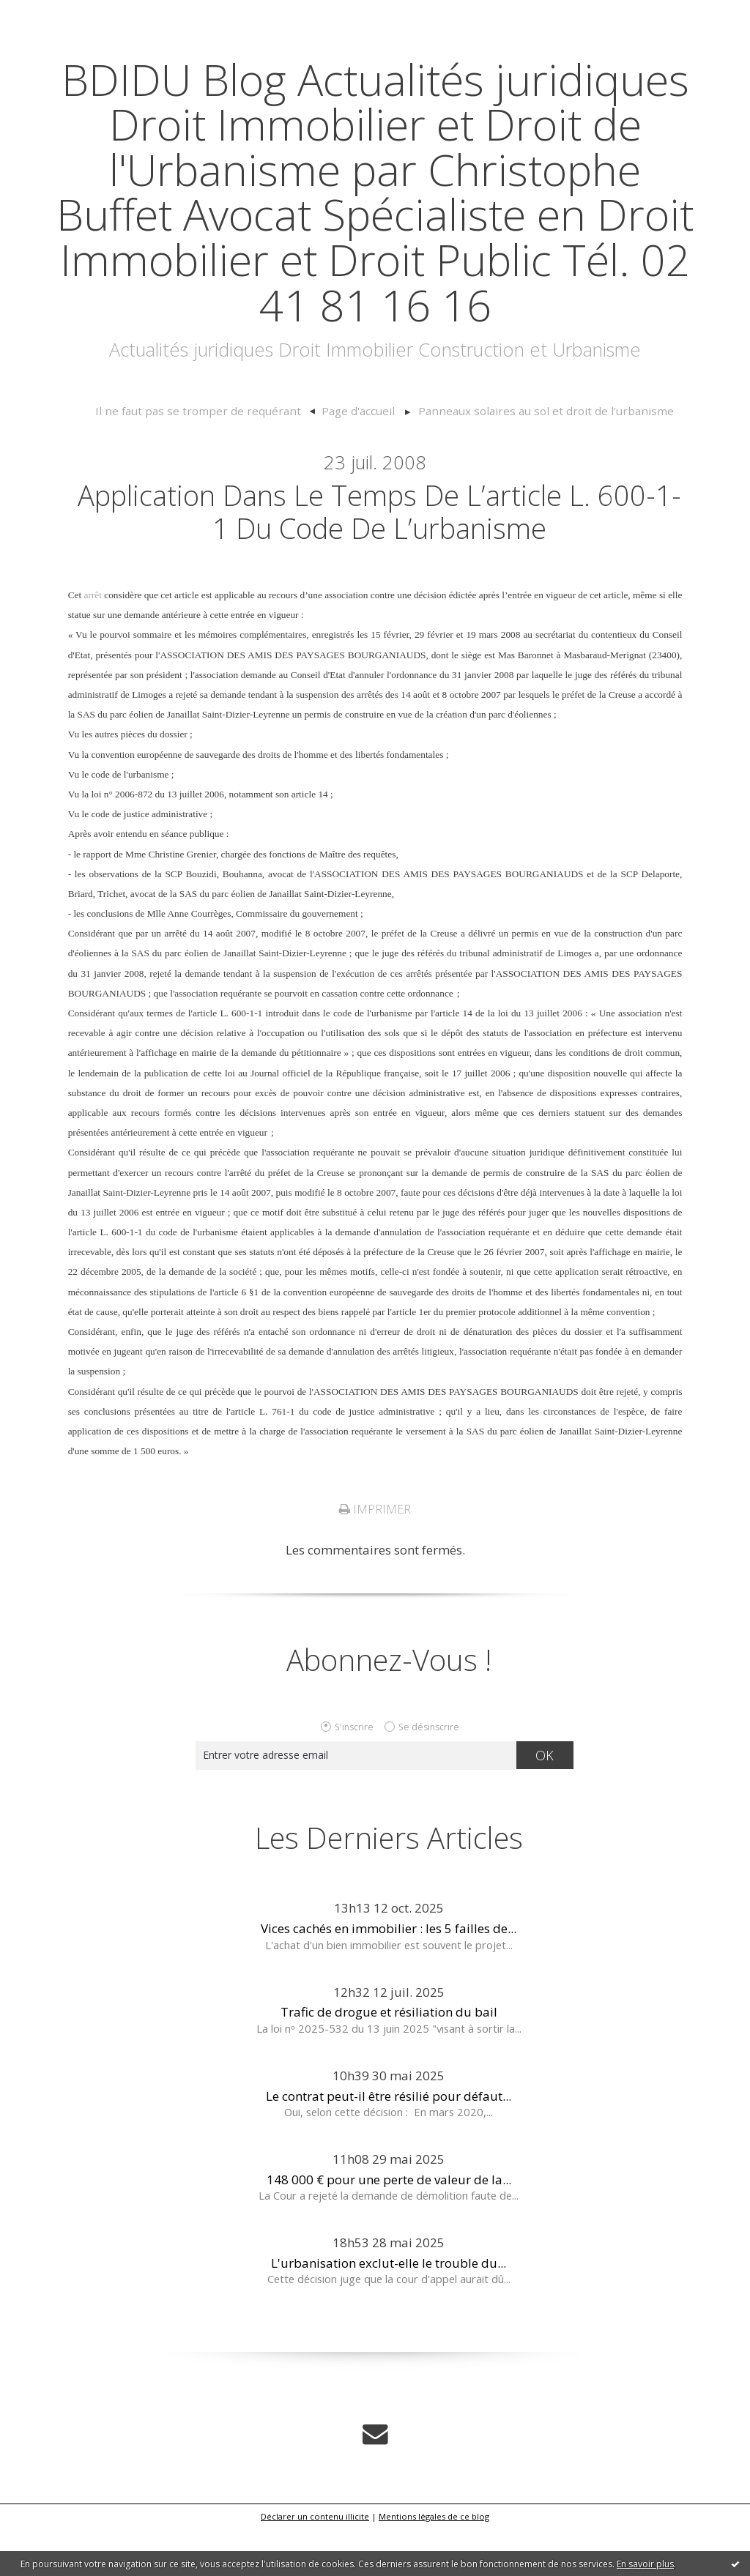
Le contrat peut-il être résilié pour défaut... (388, 2144)
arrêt (92, 643)
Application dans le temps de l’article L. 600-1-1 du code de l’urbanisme (379, 558)
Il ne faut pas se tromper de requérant (211, 456)
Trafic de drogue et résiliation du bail (389, 2060)
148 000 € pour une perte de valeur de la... (389, 2227)
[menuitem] (219, 457)
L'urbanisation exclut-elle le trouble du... (388, 2311)
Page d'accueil (361, 456)
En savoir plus (645, 2564)
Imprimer (375, 1557)
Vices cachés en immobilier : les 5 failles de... (388, 1976)
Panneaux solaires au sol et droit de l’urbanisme (536, 456)
